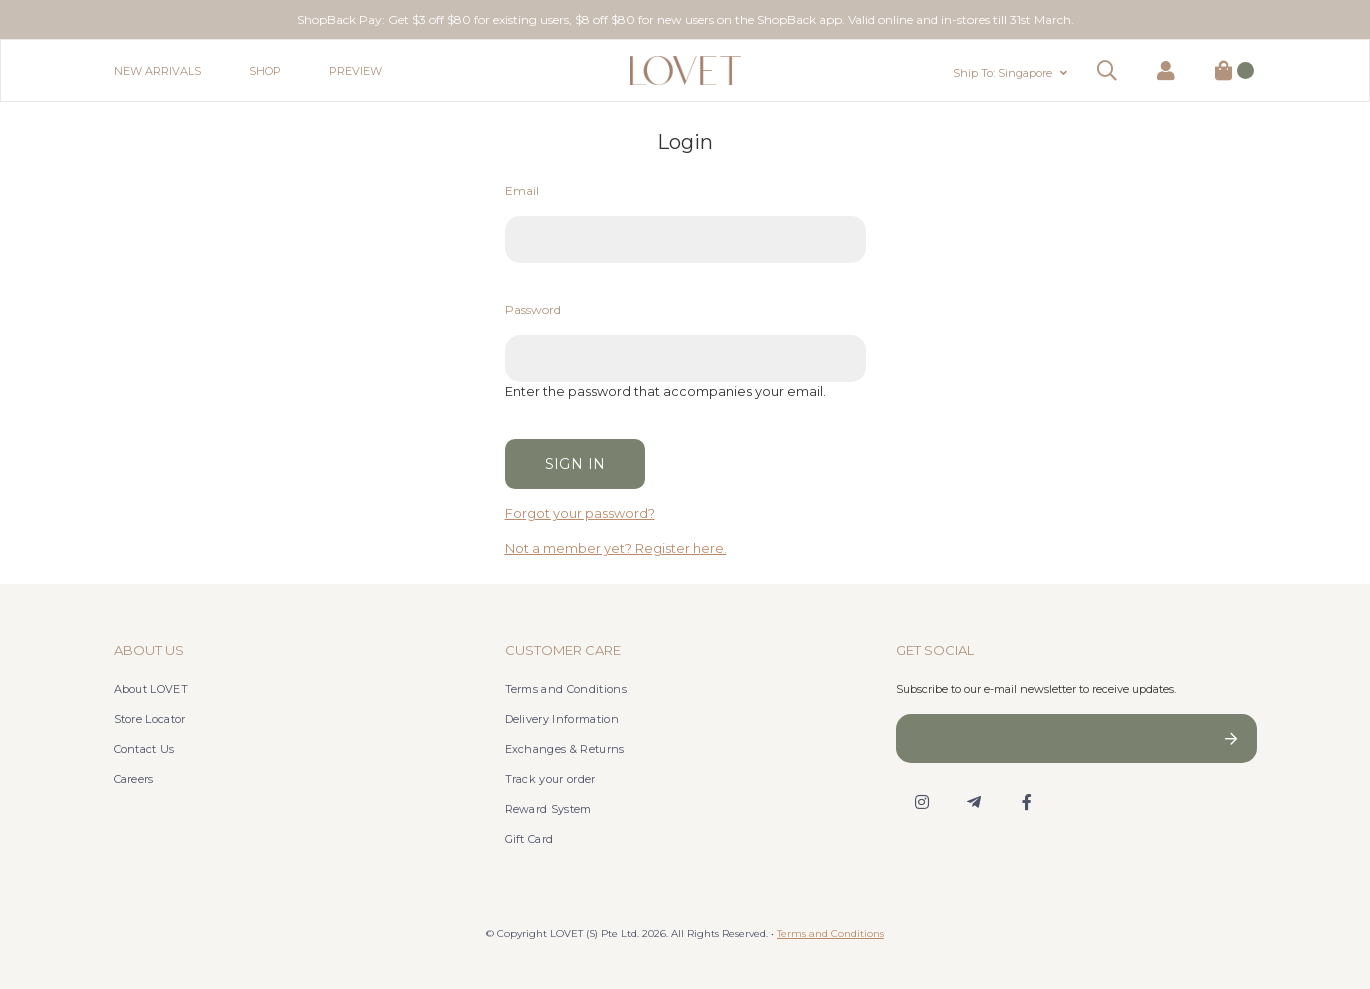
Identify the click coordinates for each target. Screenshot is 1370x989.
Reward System (548, 809)
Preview (355, 71)
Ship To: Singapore (1002, 73)
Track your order (550, 779)
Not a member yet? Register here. (616, 548)
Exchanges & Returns (565, 749)
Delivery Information (562, 719)
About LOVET (151, 689)
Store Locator (150, 719)
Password (533, 309)
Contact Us (144, 749)
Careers (134, 779)
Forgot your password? (580, 513)
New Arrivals (157, 71)
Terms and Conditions (566, 689)
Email (522, 190)
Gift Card (529, 839)
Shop (265, 71)
